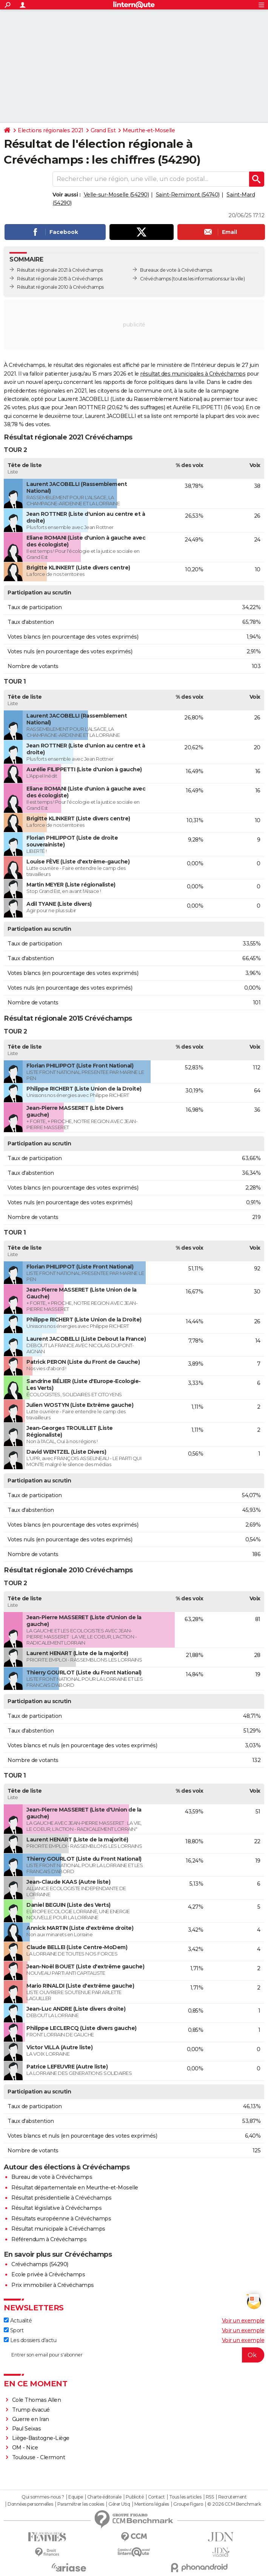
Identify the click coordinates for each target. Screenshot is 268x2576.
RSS (210, 2497)
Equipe (75, 2497)
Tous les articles (185, 2497)
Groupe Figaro (188, 2504)
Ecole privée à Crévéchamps (48, 2274)
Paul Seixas (26, 2428)
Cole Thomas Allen (36, 2400)
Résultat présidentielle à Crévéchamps (61, 2197)
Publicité (135, 2497)
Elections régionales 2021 (50, 130)
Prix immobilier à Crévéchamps (52, 2285)
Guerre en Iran (30, 2419)
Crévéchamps (155, 279)
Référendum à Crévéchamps (48, 2239)
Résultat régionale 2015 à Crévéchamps (60, 279)
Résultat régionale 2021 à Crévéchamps (60, 270)
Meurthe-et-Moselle (149, 130)
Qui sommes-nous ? (43, 2497)
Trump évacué (31, 2409)
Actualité (18, 2320)
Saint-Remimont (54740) (188, 194)
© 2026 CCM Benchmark (234, 2504)
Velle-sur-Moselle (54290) (116, 194)
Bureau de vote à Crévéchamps (51, 2177)
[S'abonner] (134, 2354)
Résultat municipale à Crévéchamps (58, 2228)
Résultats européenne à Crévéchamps (61, 2218)
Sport (13, 2330)
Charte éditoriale (104, 2497)
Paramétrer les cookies (80, 2504)
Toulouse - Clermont (38, 2457)
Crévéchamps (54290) (39, 2264)
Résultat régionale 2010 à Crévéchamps (60, 287)
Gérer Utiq (119, 2504)
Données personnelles (30, 2504)
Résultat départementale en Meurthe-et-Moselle (74, 2187)
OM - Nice (25, 2447)
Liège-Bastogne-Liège (40, 2438)
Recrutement (232, 2497)
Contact (156, 2497)
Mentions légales (151, 2504)
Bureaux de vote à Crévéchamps (176, 270)
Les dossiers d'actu (30, 2340)
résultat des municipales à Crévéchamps (192, 373)
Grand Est (103, 130)
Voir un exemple (243, 2320)
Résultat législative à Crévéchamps (56, 2208)
